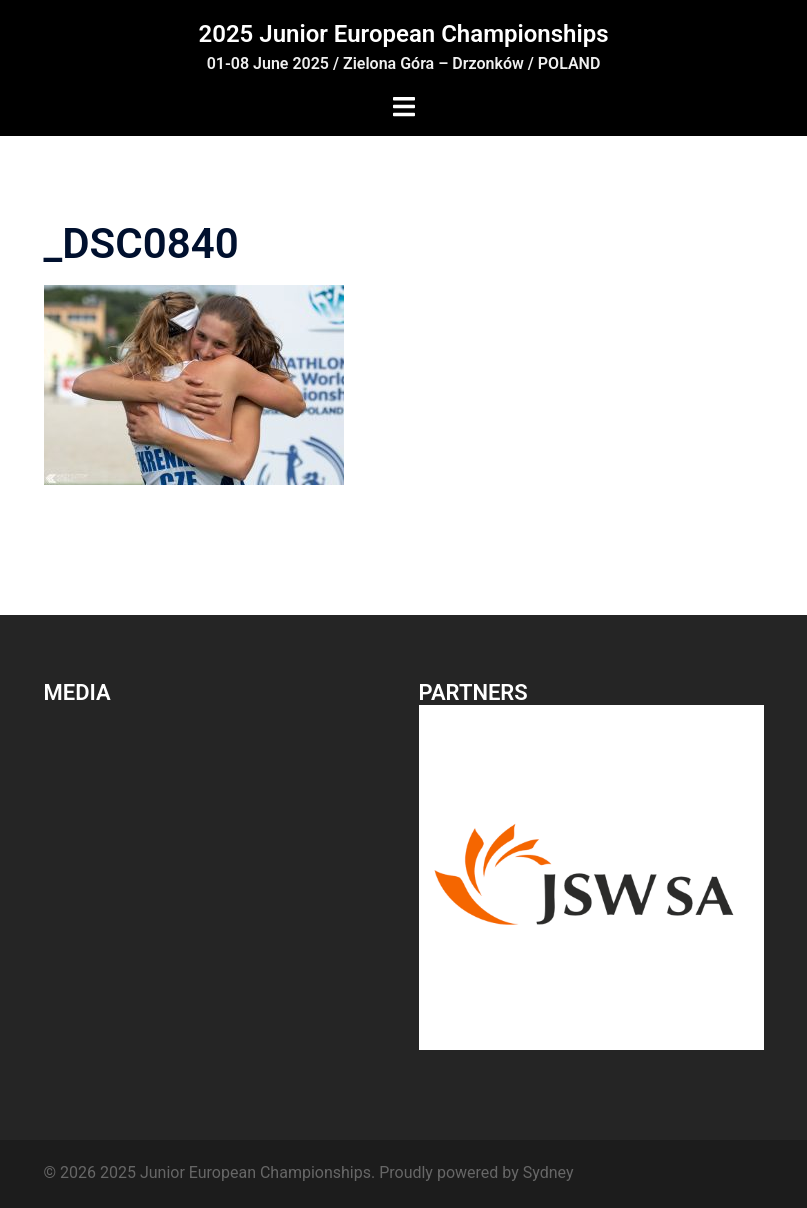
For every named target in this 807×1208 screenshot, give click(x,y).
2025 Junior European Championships (403, 34)
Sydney (548, 1172)
